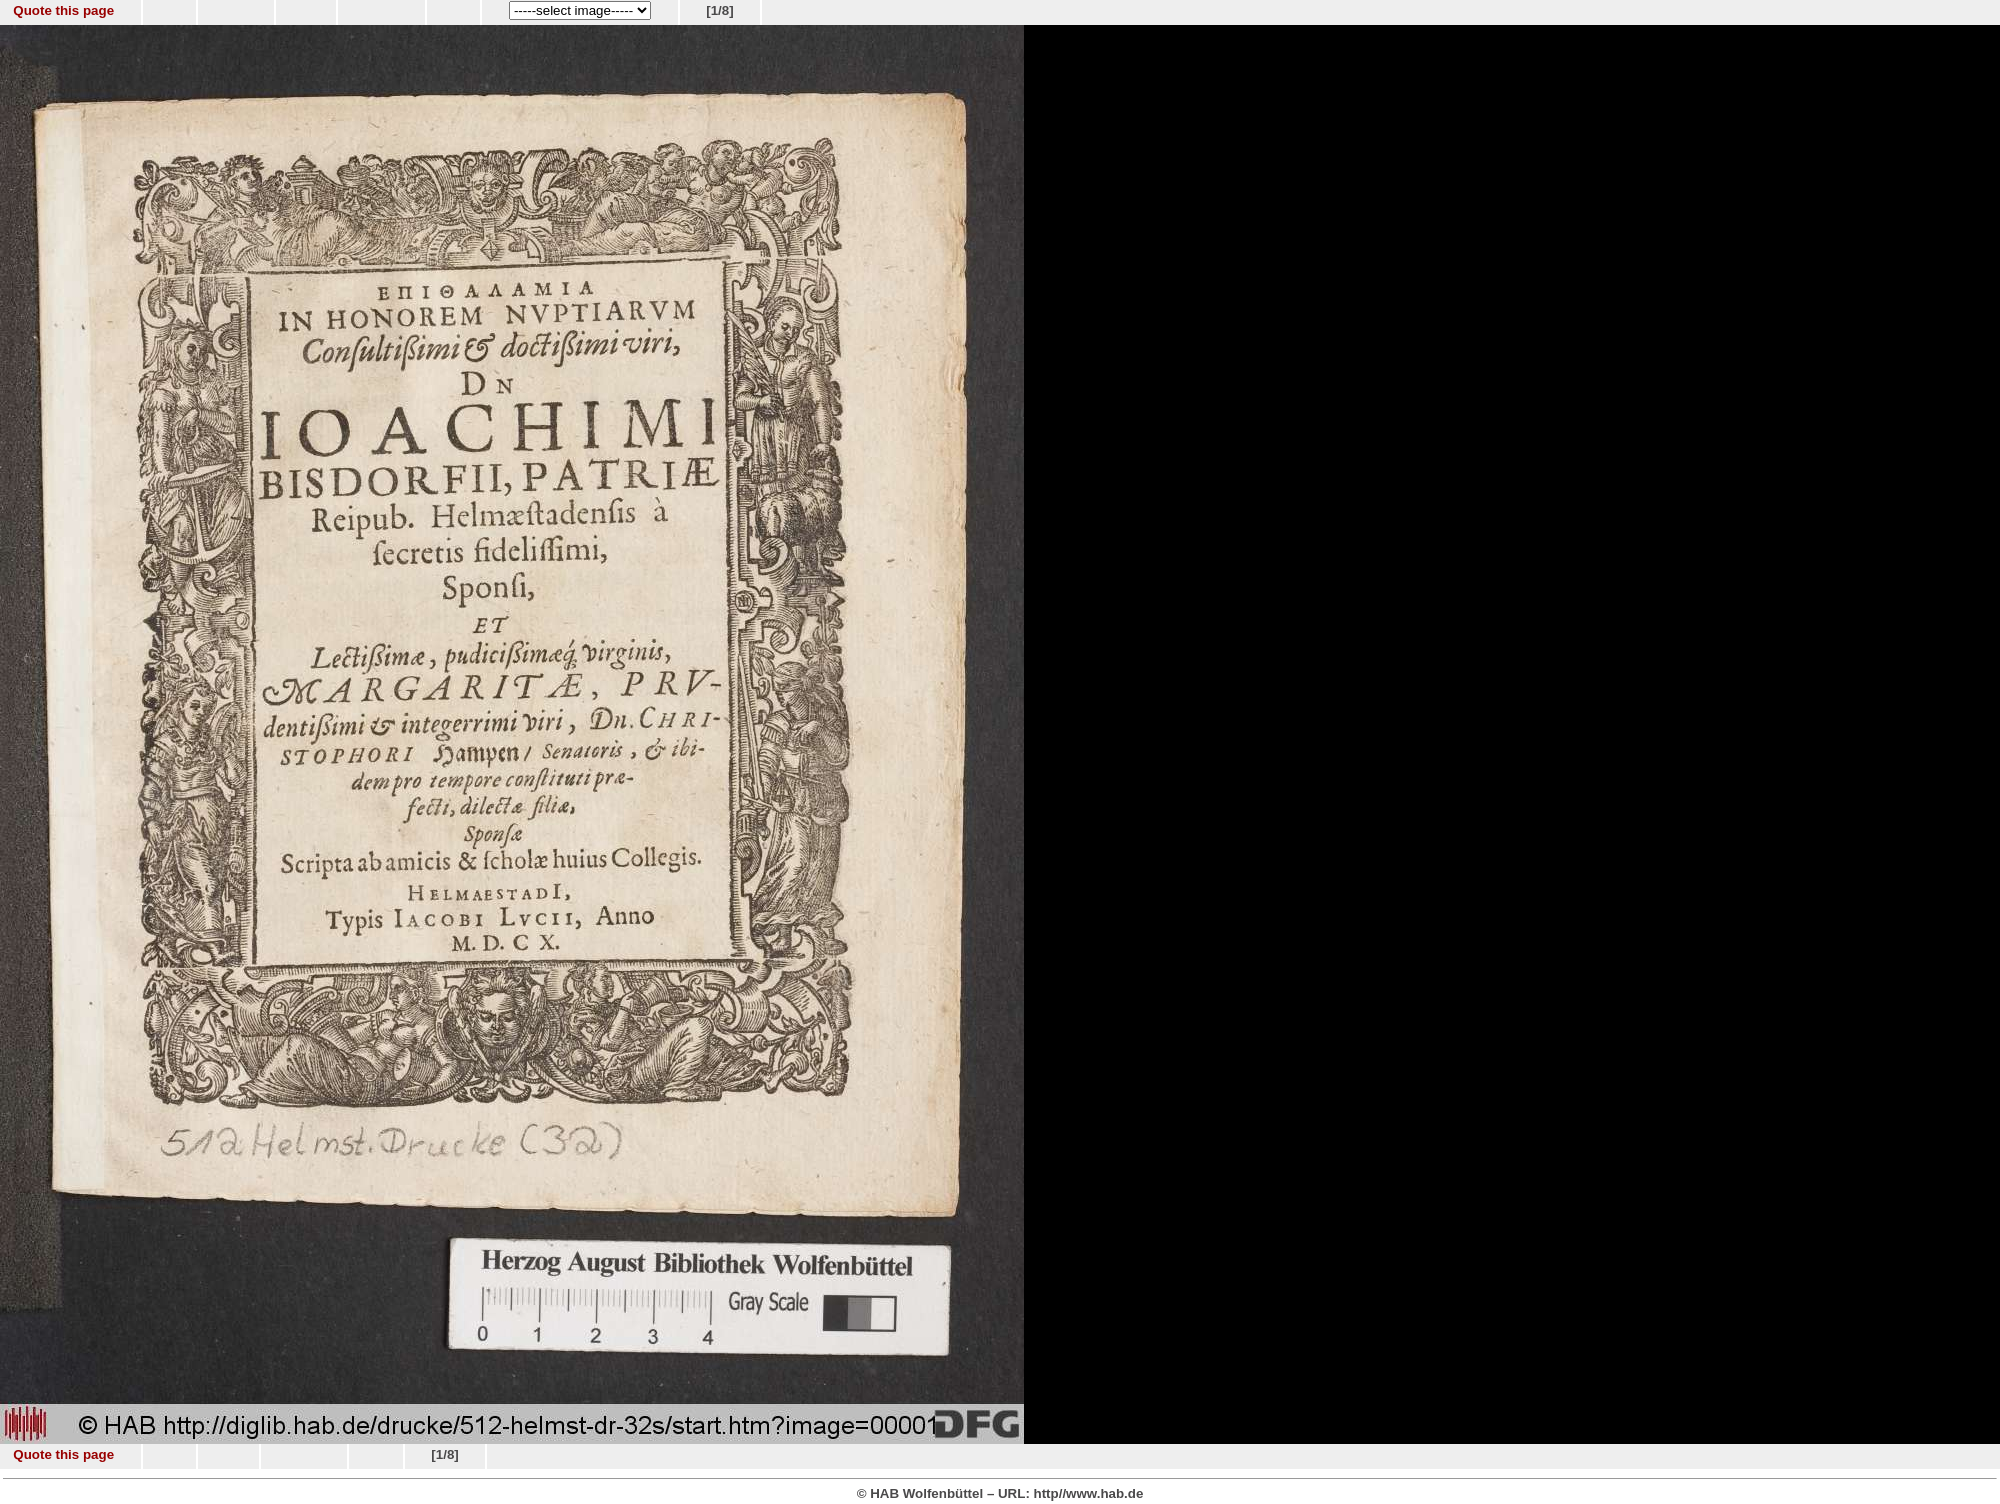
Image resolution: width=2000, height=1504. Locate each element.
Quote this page (63, 10)
